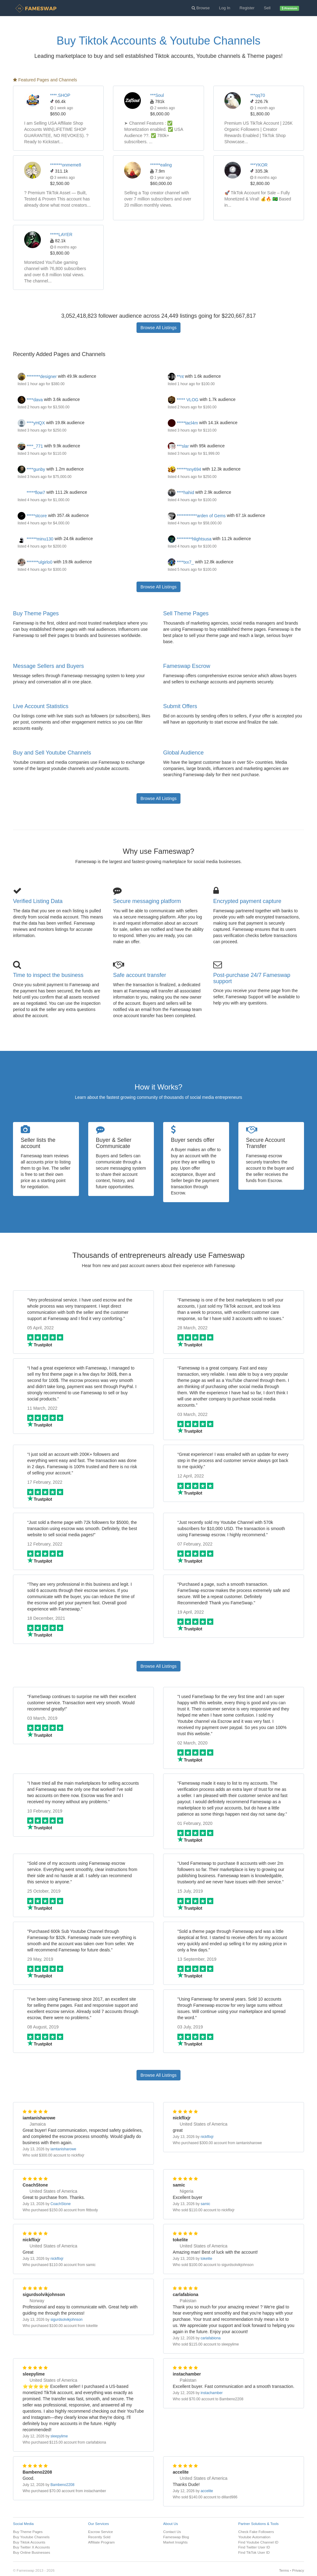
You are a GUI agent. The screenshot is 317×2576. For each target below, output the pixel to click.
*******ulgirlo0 (35, 562)
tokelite (206, 2258)
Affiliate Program (101, 2542)
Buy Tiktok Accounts (29, 2542)
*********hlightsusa (189, 538)
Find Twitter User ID (254, 2547)
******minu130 (35, 538)
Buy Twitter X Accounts (31, 2547)
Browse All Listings (159, 327)
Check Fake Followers (256, 2532)
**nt (176, 376)
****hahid (181, 492)
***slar (178, 446)
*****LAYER (61, 234)
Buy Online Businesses (31, 2552)
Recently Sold (99, 2537)
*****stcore (32, 515)
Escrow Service (100, 2532)
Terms (284, 2570)
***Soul (157, 95)
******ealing (161, 164)
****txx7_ (181, 562)
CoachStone (60, 2204)
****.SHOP (60, 95)
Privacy (298, 2570)
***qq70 (257, 95)
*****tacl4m (183, 422)
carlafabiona (211, 2338)
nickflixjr (207, 2137)
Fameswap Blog (176, 2537)
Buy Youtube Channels (31, 2537)
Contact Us (172, 2532)
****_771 (30, 446)
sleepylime (59, 2436)
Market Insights (175, 2542)
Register (247, 8)
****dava (30, 399)
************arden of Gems (197, 515)
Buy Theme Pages (36, 613)
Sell (267, 8)
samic (205, 2204)
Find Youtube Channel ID (258, 2542)
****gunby (31, 469)
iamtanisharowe (63, 2149)
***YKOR (258, 164)
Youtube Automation (254, 2537)
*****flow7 (31, 492)
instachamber (212, 2393)
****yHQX (31, 422)
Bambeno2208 (62, 2485)
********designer (37, 376)
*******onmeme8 (65, 164)
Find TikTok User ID (254, 2552)
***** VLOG (183, 399)
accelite (207, 2491)
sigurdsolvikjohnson (66, 2319)
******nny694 (184, 469)
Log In (224, 8)
